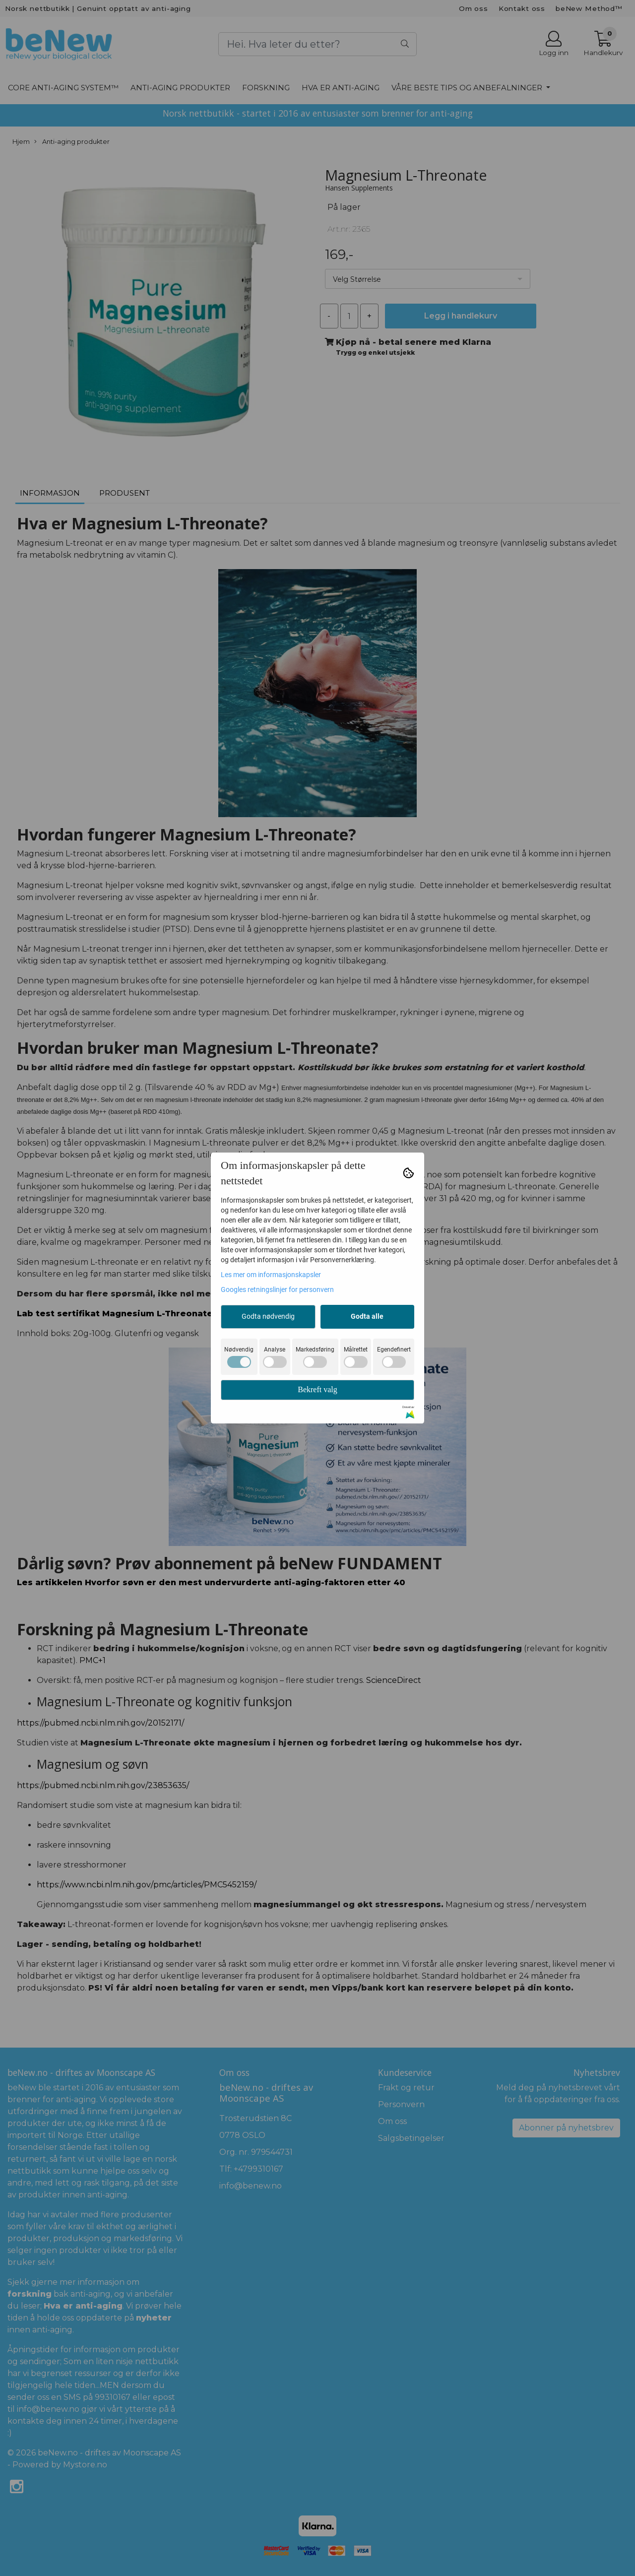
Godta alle (367, 1316)
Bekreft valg (317, 1389)
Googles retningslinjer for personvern (277, 1289)
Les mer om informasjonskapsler (271, 1275)
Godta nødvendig (268, 1316)
